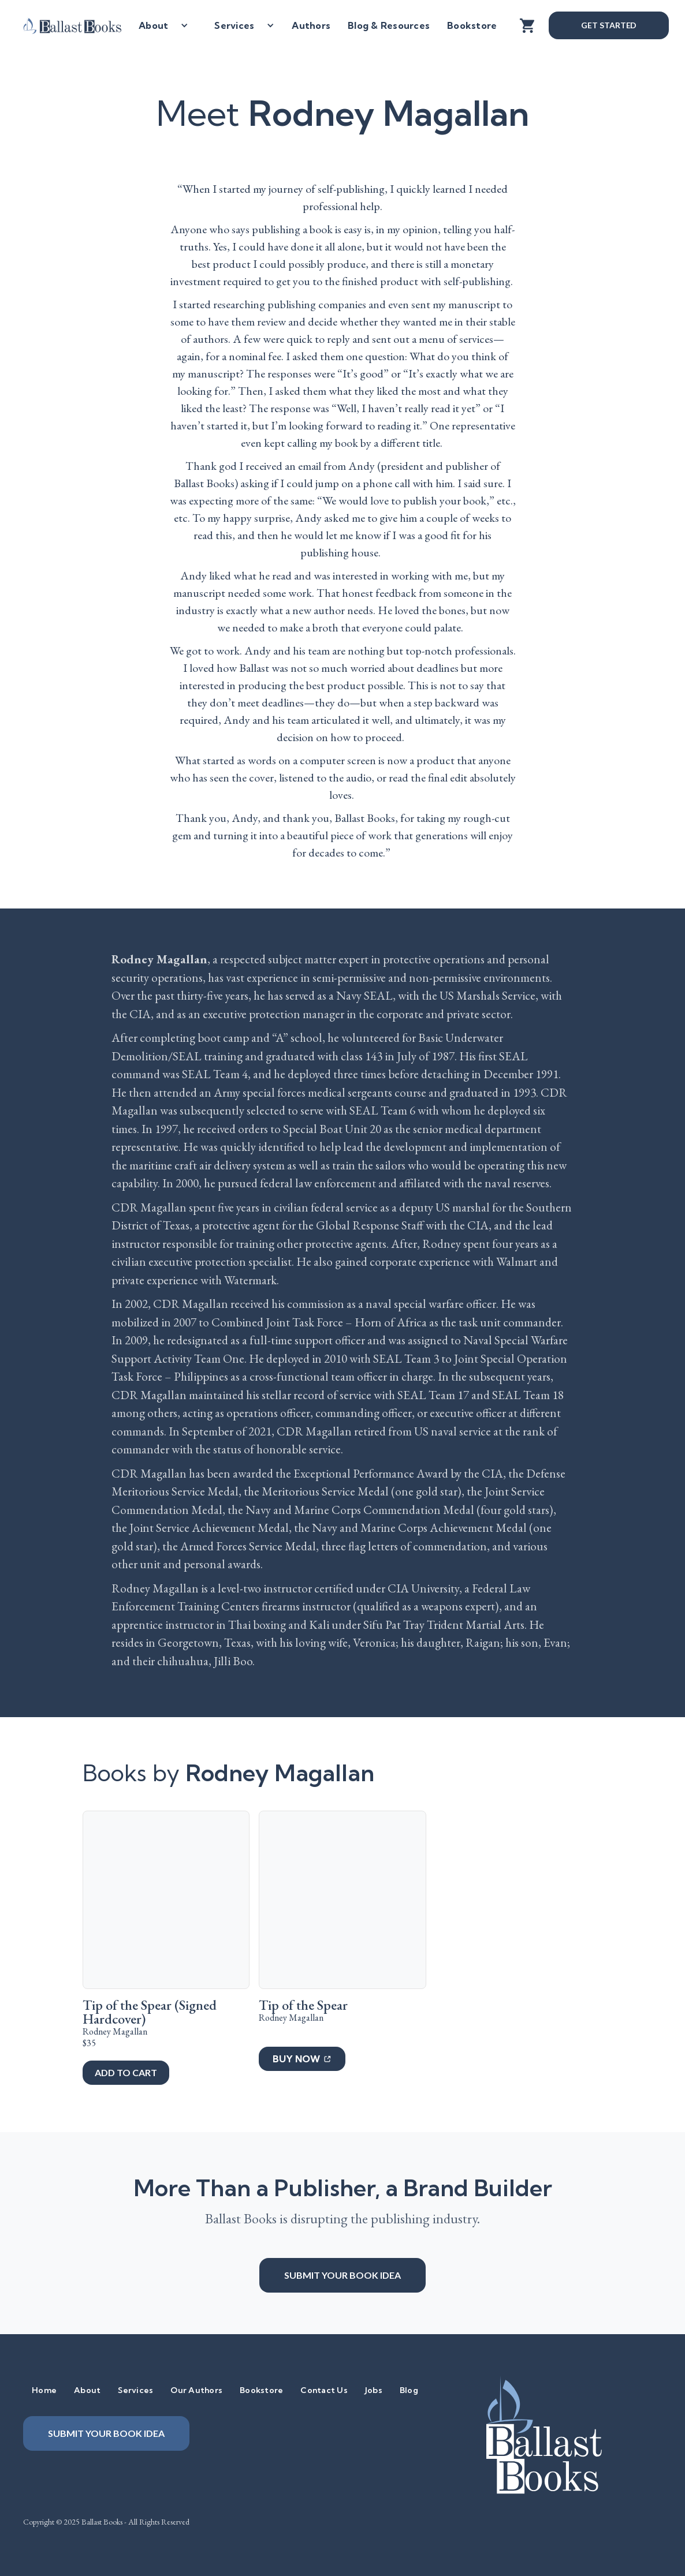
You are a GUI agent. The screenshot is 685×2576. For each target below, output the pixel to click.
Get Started (608, 25)
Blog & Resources (389, 25)
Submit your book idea (342, 2275)
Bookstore (472, 25)
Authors (311, 25)
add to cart (126, 2072)
